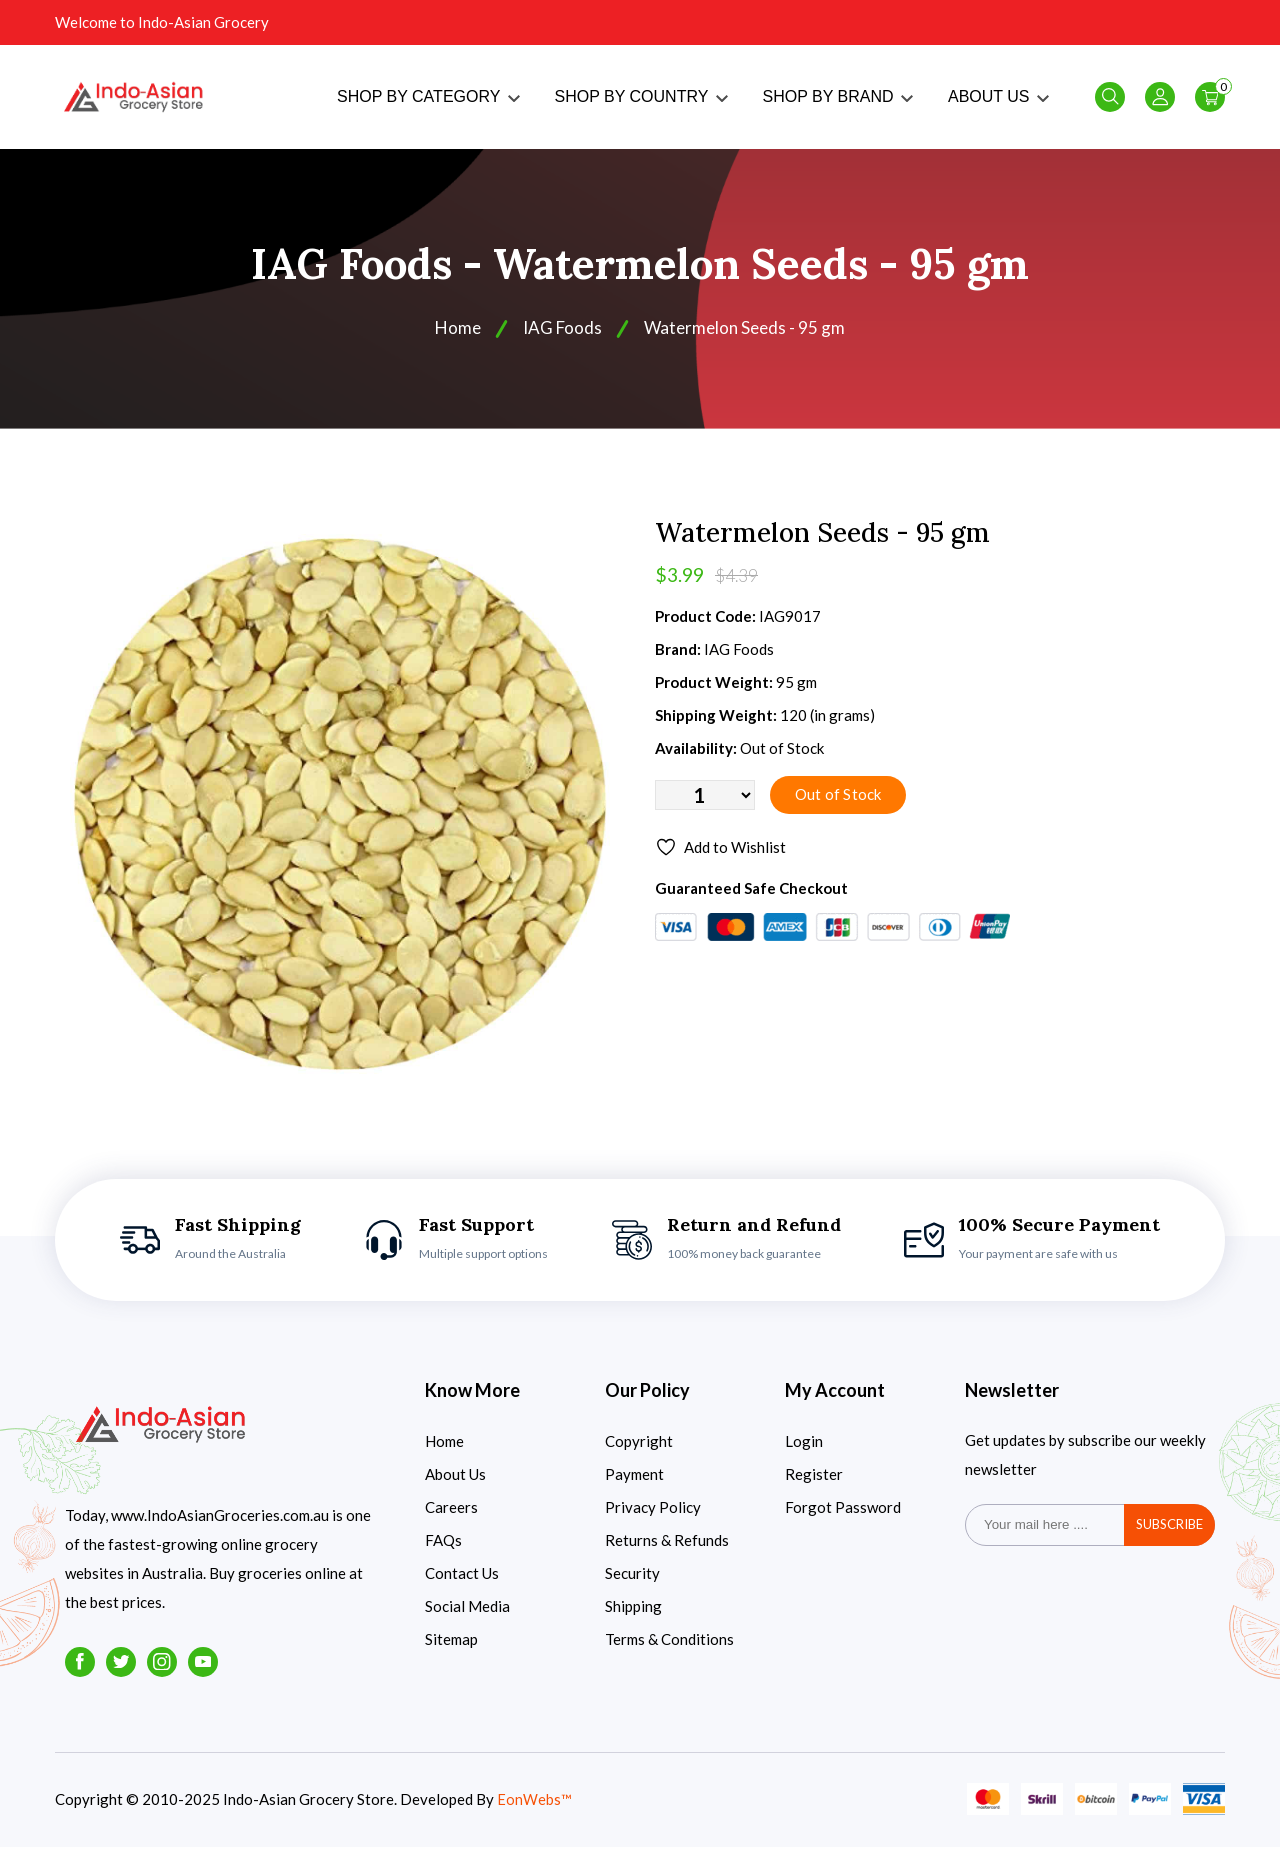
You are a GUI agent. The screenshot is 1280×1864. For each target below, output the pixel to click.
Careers (451, 1524)
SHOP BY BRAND (838, 105)
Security (632, 1590)
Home (454, 345)
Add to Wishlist (722, 867)
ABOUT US (998, 105)
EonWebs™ (534, 1817)
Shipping (633, 1623)
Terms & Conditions (669, 1656)
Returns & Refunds (667, 1557)
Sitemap (451, 1656)
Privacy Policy (653, 1524)
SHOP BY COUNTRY (641, 105)
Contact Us (462, 1590)
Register (814, 1491)
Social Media (467, 1623)
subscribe (1169, 1542)
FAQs (443, 1557)
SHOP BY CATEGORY (428, 105)
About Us (455, 1491)
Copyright (639, 1458)
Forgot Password (843, 1524)
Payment (634, 1491)
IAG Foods (561, 345)
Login (804, 1458)
